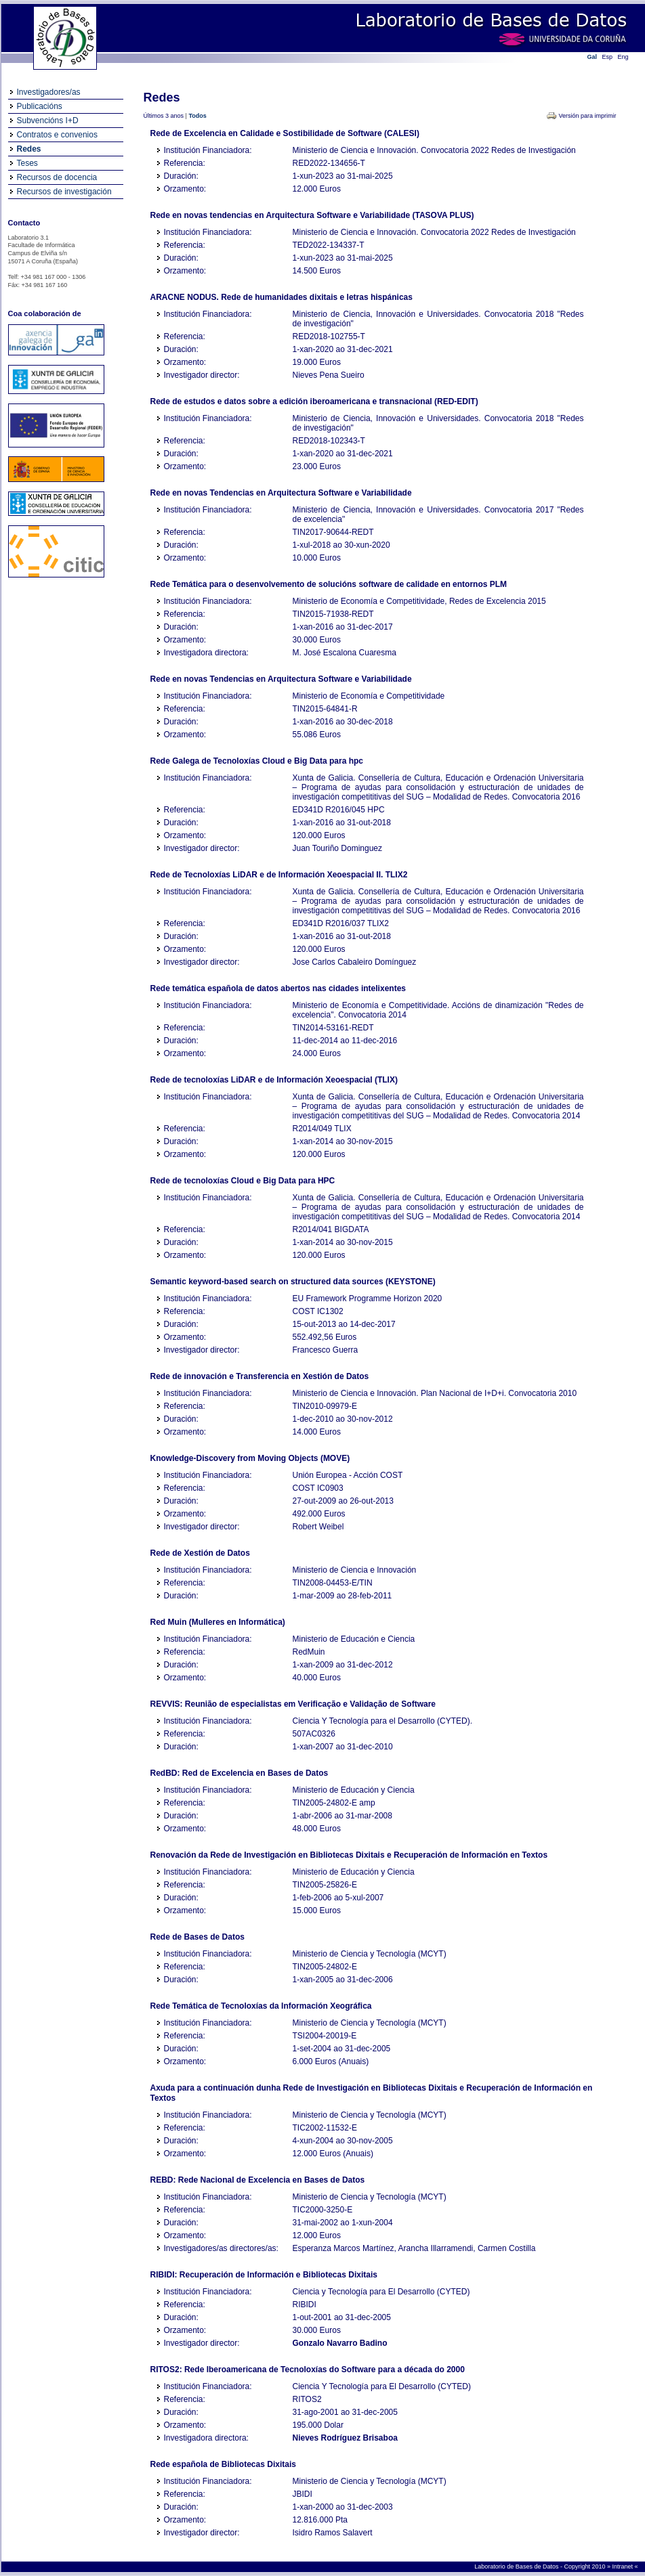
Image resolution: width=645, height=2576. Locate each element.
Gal (592, 56)
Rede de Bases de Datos (197, 1937)
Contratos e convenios (57, 134)
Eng (623, 56)
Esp (607, 56)
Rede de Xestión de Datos (200, 1553)
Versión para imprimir (587, 115)
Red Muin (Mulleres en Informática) (217, 1622)
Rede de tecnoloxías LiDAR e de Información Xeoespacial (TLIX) (274, 1080)
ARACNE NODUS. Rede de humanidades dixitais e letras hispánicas (281, 297)
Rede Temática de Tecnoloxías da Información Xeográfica (261, 2006)
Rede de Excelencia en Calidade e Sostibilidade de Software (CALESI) (284, 133)
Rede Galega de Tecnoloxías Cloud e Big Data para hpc (257, 761)
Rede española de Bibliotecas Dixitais (223, 2464)
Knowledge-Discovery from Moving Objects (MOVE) (250, 1458)
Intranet (623, 2566)
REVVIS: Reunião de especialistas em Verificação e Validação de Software (293, 1704)
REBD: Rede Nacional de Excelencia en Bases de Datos (257, 2180)
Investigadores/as (49, 92)
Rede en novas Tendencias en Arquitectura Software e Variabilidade (281, 493)
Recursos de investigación (64, 191)
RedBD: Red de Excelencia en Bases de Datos (239, 1773)
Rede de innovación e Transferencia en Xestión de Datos (259, 1376)
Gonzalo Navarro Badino (340, 2343)
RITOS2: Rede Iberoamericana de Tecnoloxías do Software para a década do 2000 (307, 2369)
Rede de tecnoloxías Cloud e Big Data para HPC (242, 1180)
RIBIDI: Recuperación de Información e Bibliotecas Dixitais (263, 2274)
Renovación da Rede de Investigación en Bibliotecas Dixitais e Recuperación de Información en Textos (349, 1855)
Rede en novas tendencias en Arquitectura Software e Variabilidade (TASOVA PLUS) (312, 215)
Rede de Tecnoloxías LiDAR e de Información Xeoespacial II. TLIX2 (279, 874)
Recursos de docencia (57, 177)
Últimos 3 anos (164, 115)
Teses (27, 163)
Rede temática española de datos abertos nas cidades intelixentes (278, 988)
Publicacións (39, 106)
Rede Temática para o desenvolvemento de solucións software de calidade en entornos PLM (328, 584)
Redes (29, 149)
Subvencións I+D (48, 120)
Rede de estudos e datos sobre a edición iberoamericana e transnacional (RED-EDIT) (314, 401)
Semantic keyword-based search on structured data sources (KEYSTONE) (293, 1281)
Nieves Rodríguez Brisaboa (345, 2438)
